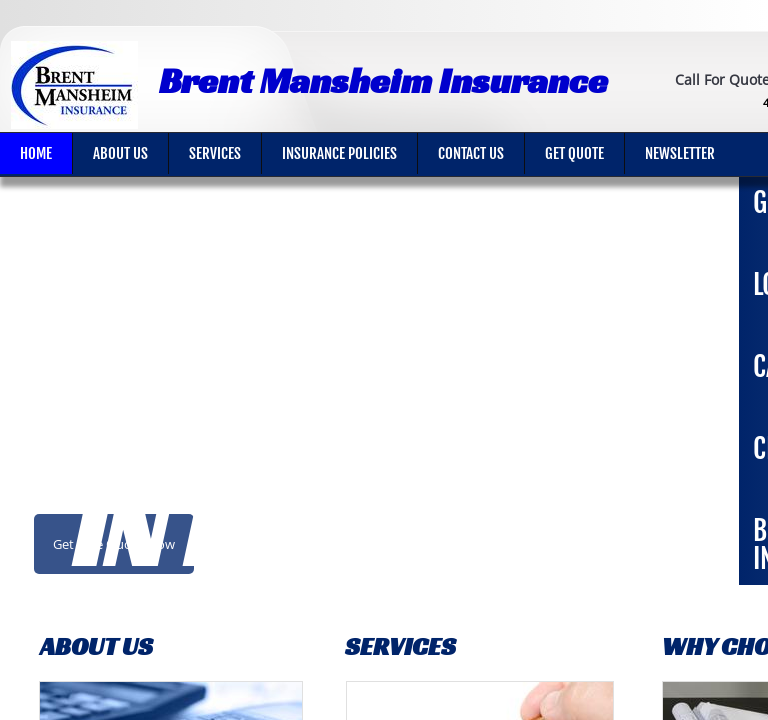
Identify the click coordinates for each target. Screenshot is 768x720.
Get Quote (574, 153)
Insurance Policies (339, 153)
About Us (120, 153)
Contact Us (471, 153)
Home (36, 153)
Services (215, 153)
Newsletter (680, 153)
